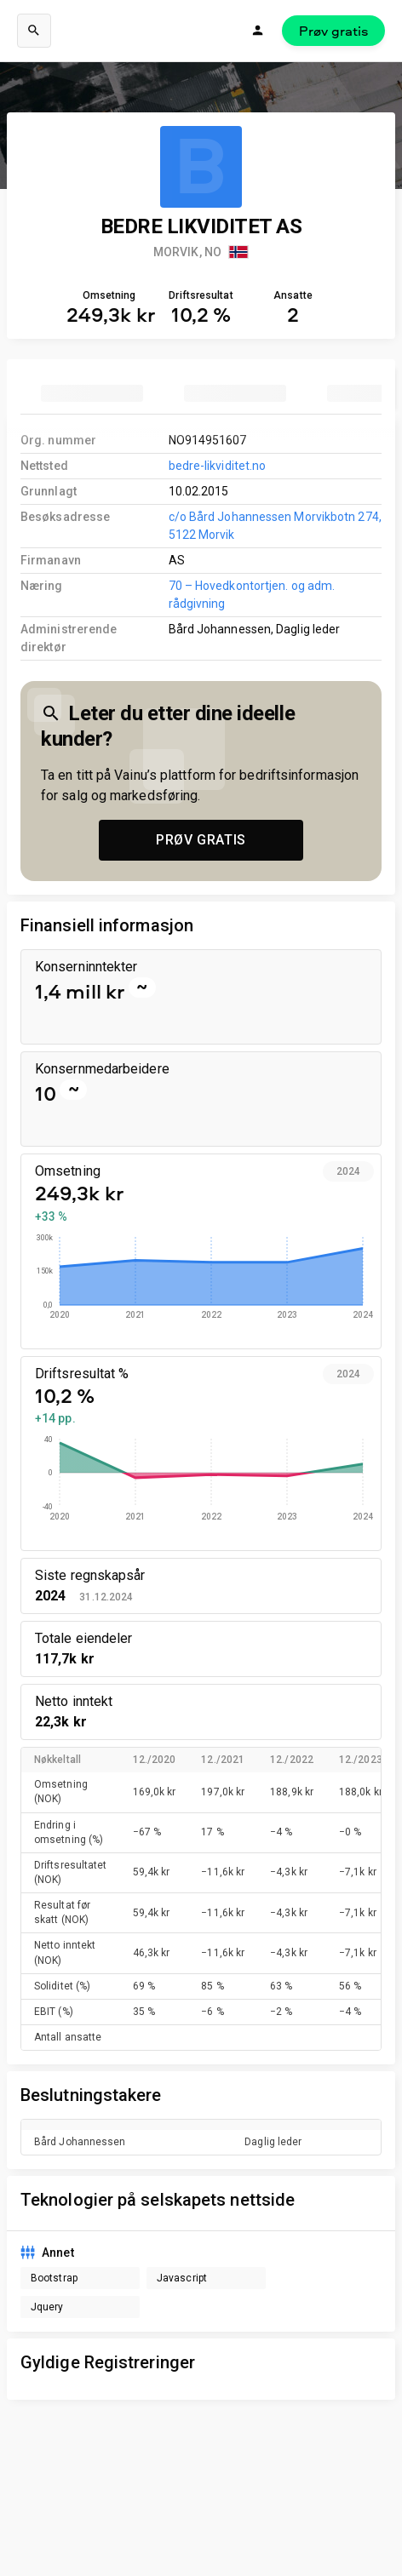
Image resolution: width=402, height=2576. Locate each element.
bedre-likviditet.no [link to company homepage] (218, 465)
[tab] (92, 393)
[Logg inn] (258, 31)
